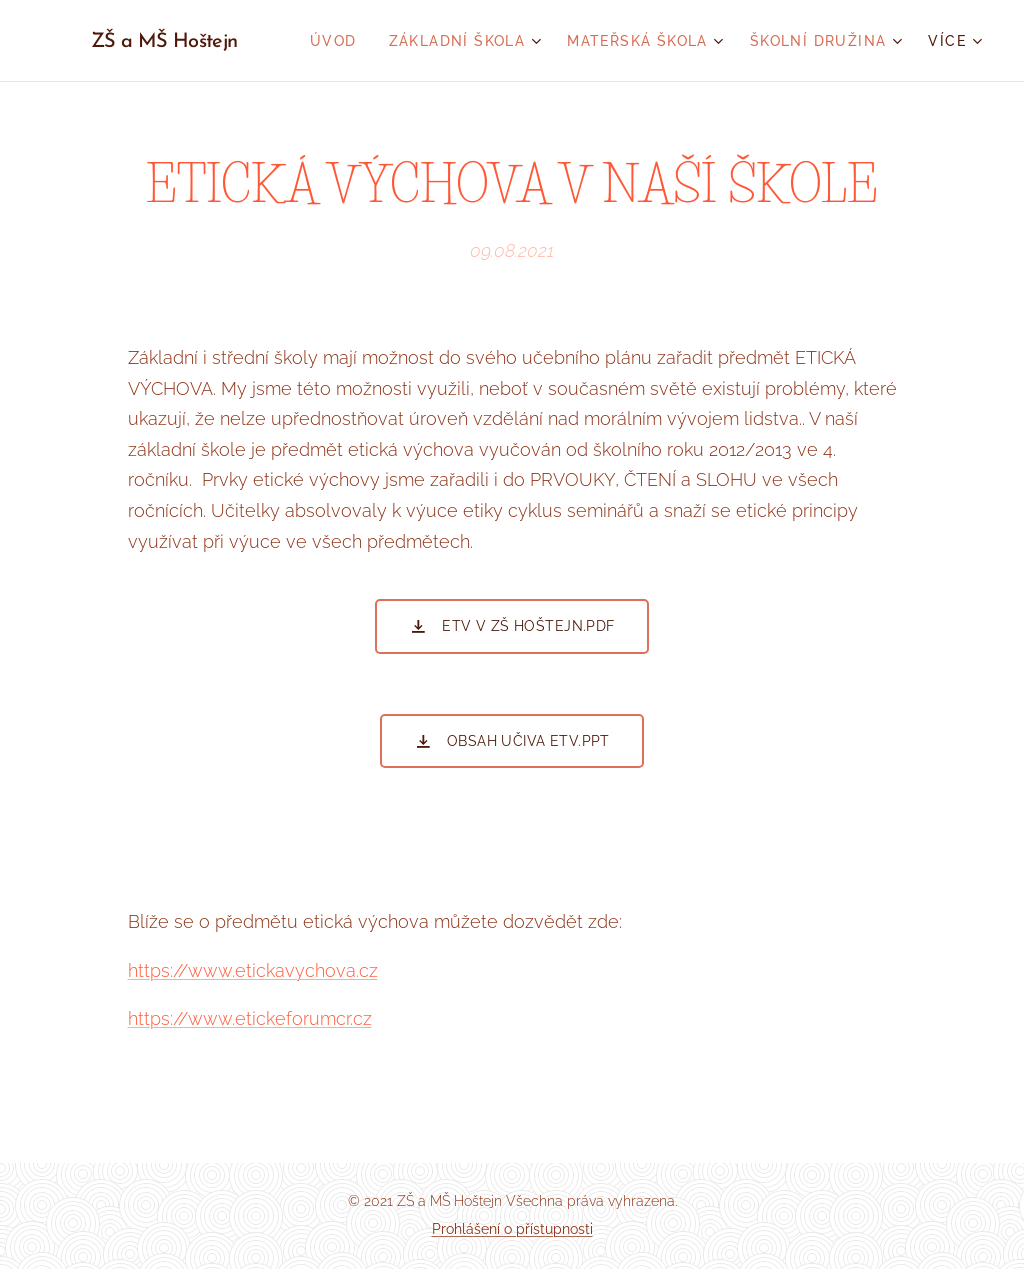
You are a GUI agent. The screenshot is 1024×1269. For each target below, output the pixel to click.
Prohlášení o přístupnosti (512, 1229)
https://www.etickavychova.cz (253, 969)
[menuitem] (339, 41)
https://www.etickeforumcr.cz (250, 1018)
